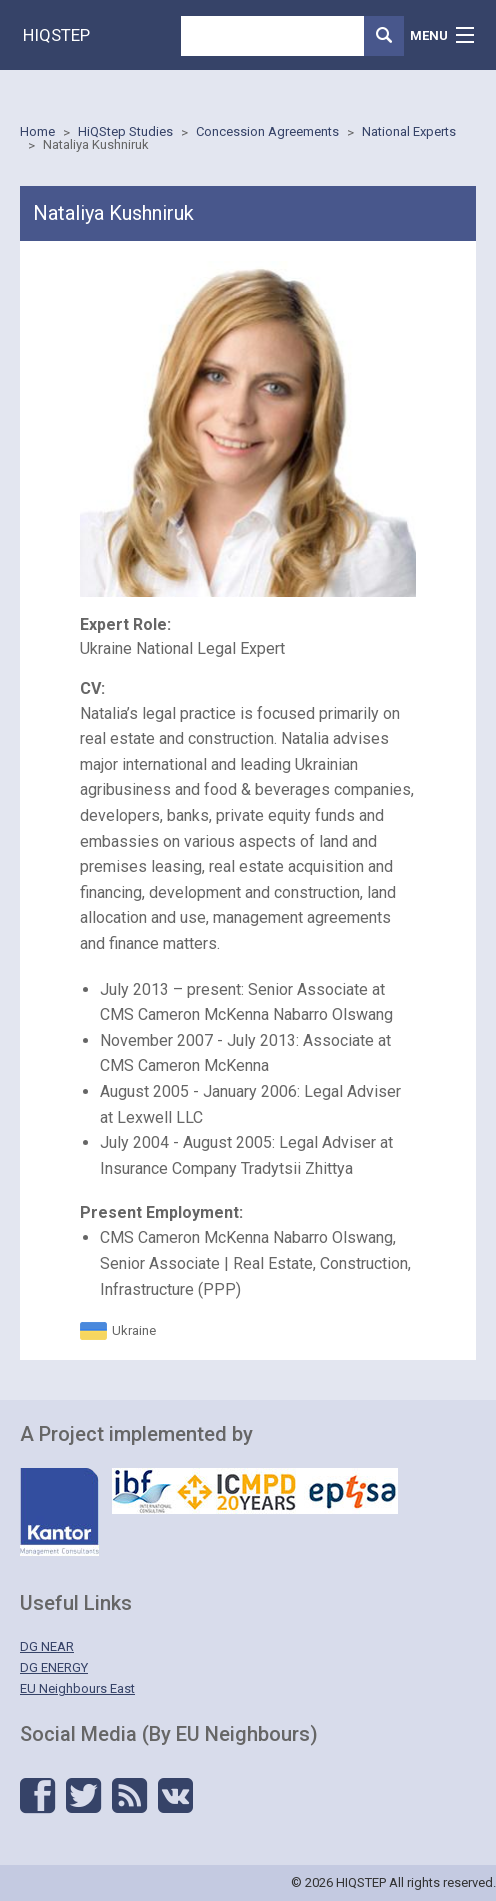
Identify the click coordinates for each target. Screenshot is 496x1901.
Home (37, 131)
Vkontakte (175, 1796)
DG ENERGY (54, 1667)
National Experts (409, 131)
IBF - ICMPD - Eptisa (255, 1491)
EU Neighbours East (77, 1688)
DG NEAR (47, 1646)
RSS (129, 1796)
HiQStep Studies (125, 131)
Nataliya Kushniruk (96, 144)
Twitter (83, 1796)
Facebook (37, 1796)
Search (384, 36)
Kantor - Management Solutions (59, 1512)
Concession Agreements (267, 131)
